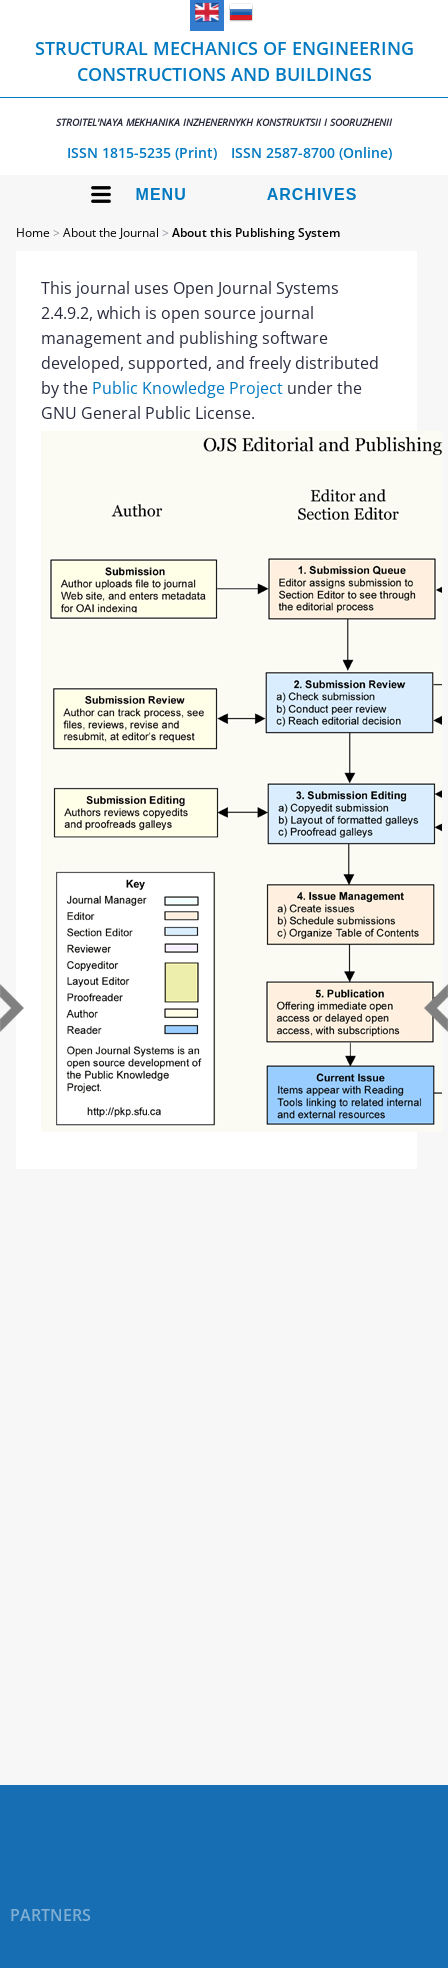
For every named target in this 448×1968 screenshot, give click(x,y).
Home (33, 232)
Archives (312, 194)
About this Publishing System (256, 232)
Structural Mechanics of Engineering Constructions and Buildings (224, 82)
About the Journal (111, 232)
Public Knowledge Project (187, 388)
